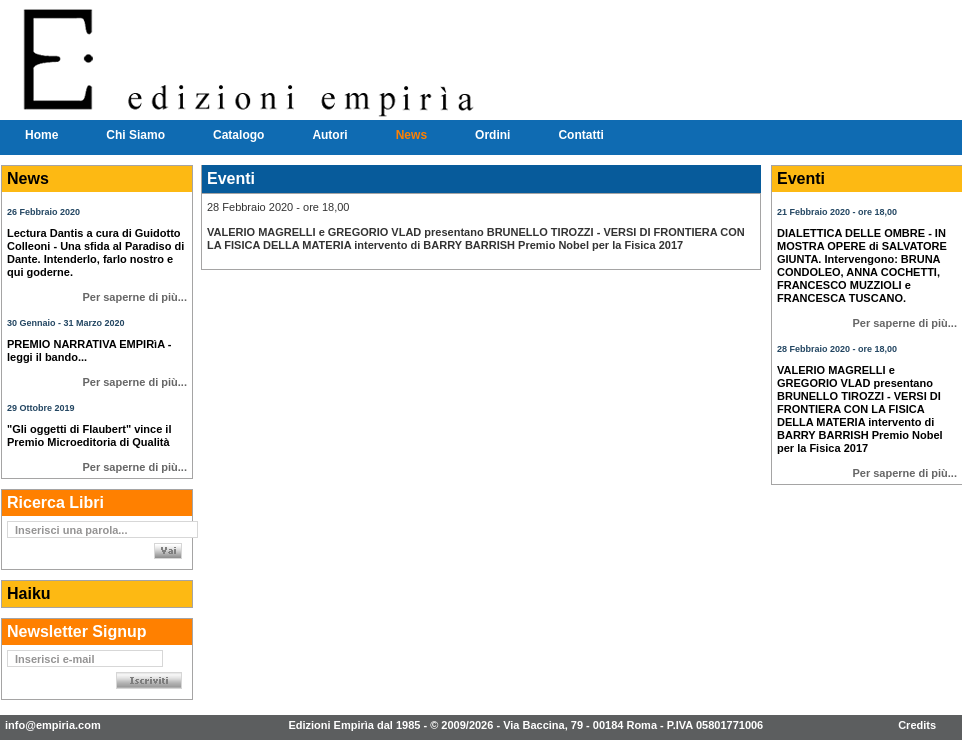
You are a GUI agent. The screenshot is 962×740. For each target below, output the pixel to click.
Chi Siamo (135, 135)
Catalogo (238, 135)
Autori (329, 135)
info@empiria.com (53, 725)
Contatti (580, 135)
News (411, 135)
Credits (917, 725)
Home (41, 135)
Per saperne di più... (134, 297)
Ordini (492, 135)
